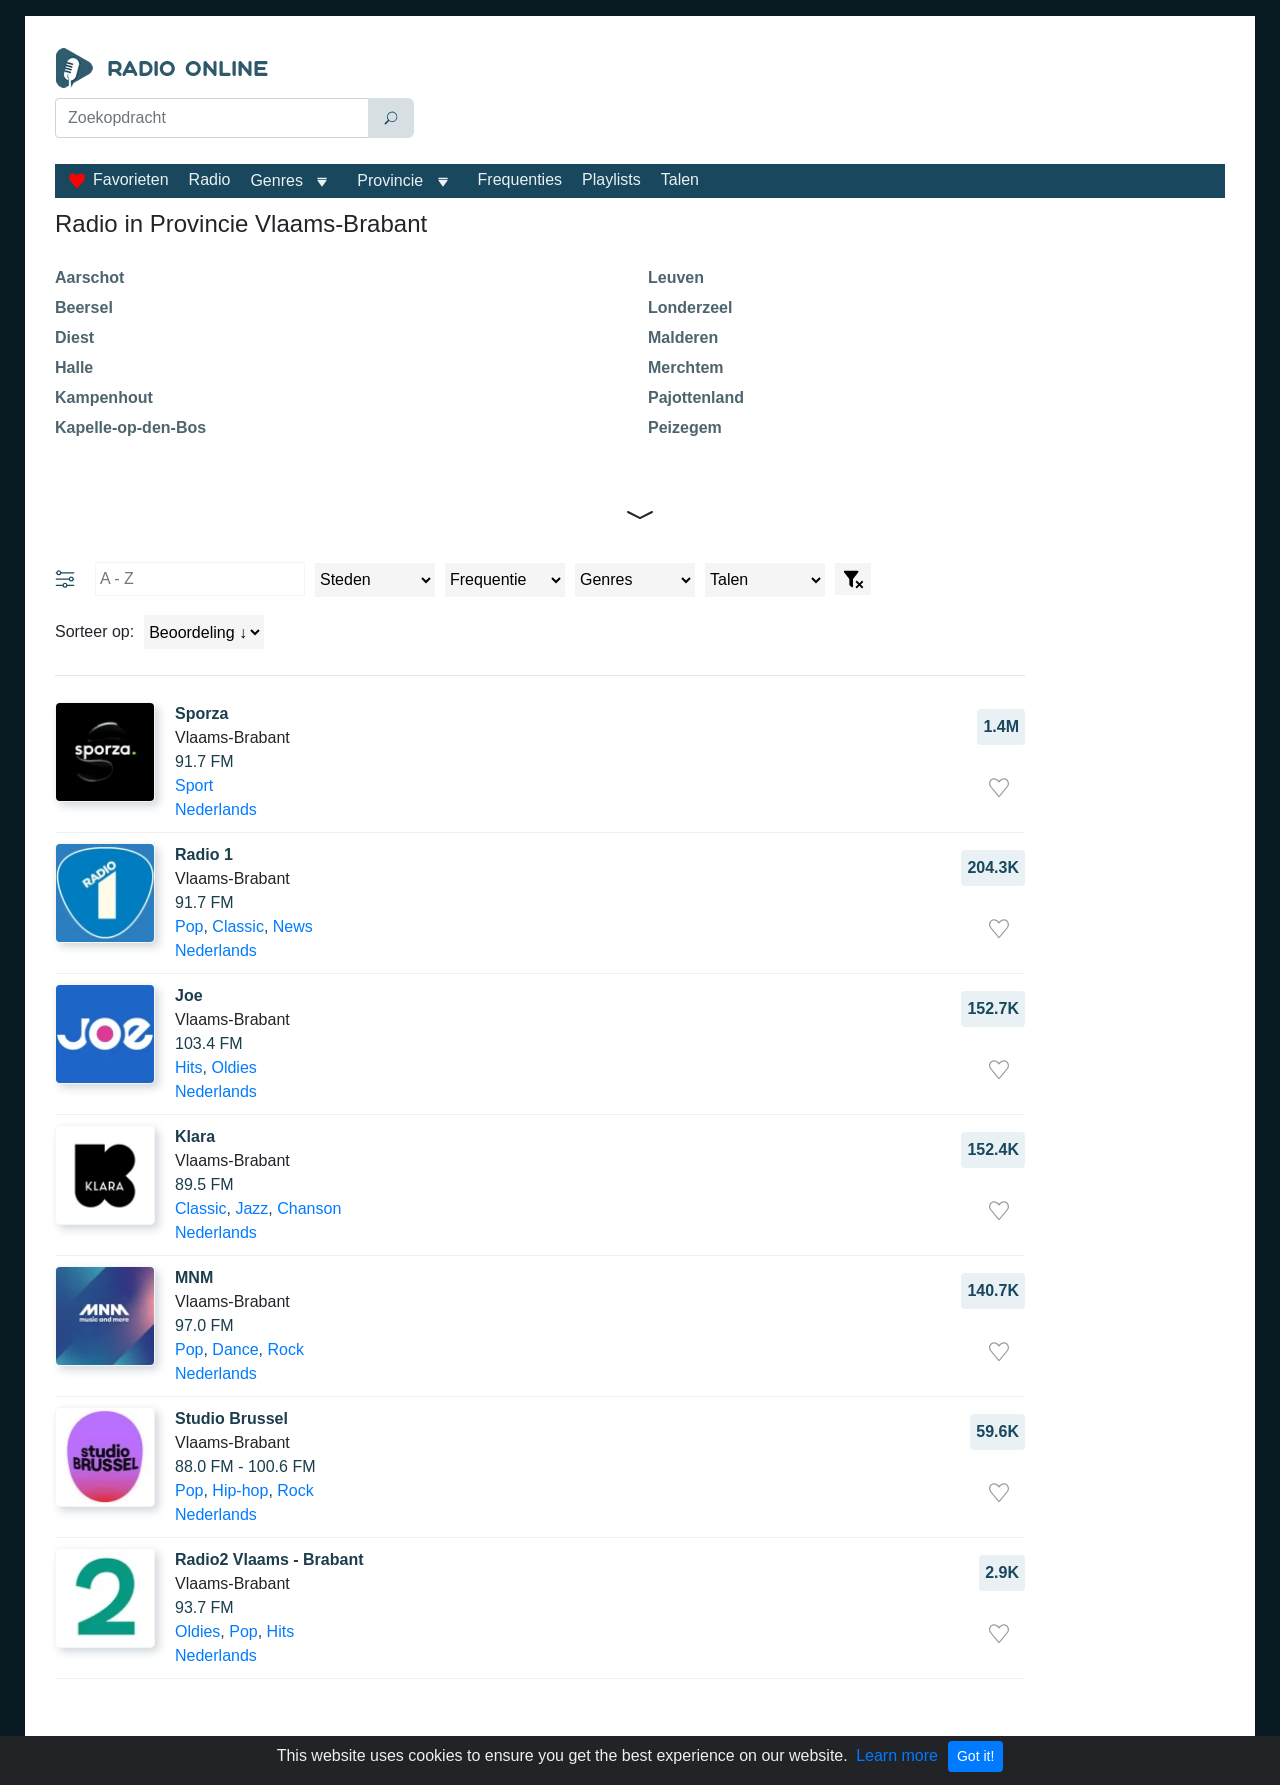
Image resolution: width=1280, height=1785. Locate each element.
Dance (235, 1349)
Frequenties (520, 179)
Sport (194, 785)
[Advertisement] (824, 98)
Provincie (392, 180)
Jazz (251, 1208)
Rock (286, 1349)
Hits (189, 1067)
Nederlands (216, 809)
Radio (210, 179)
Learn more (897, 1755)
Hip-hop (240, 1490)
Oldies (233, 1067)
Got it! (975, 1756)
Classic (238, 926)
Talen (680, 179)
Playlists (611, 179)
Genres (276, 180)
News (293, 926)
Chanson (309, 1208)
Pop (189, 926)
